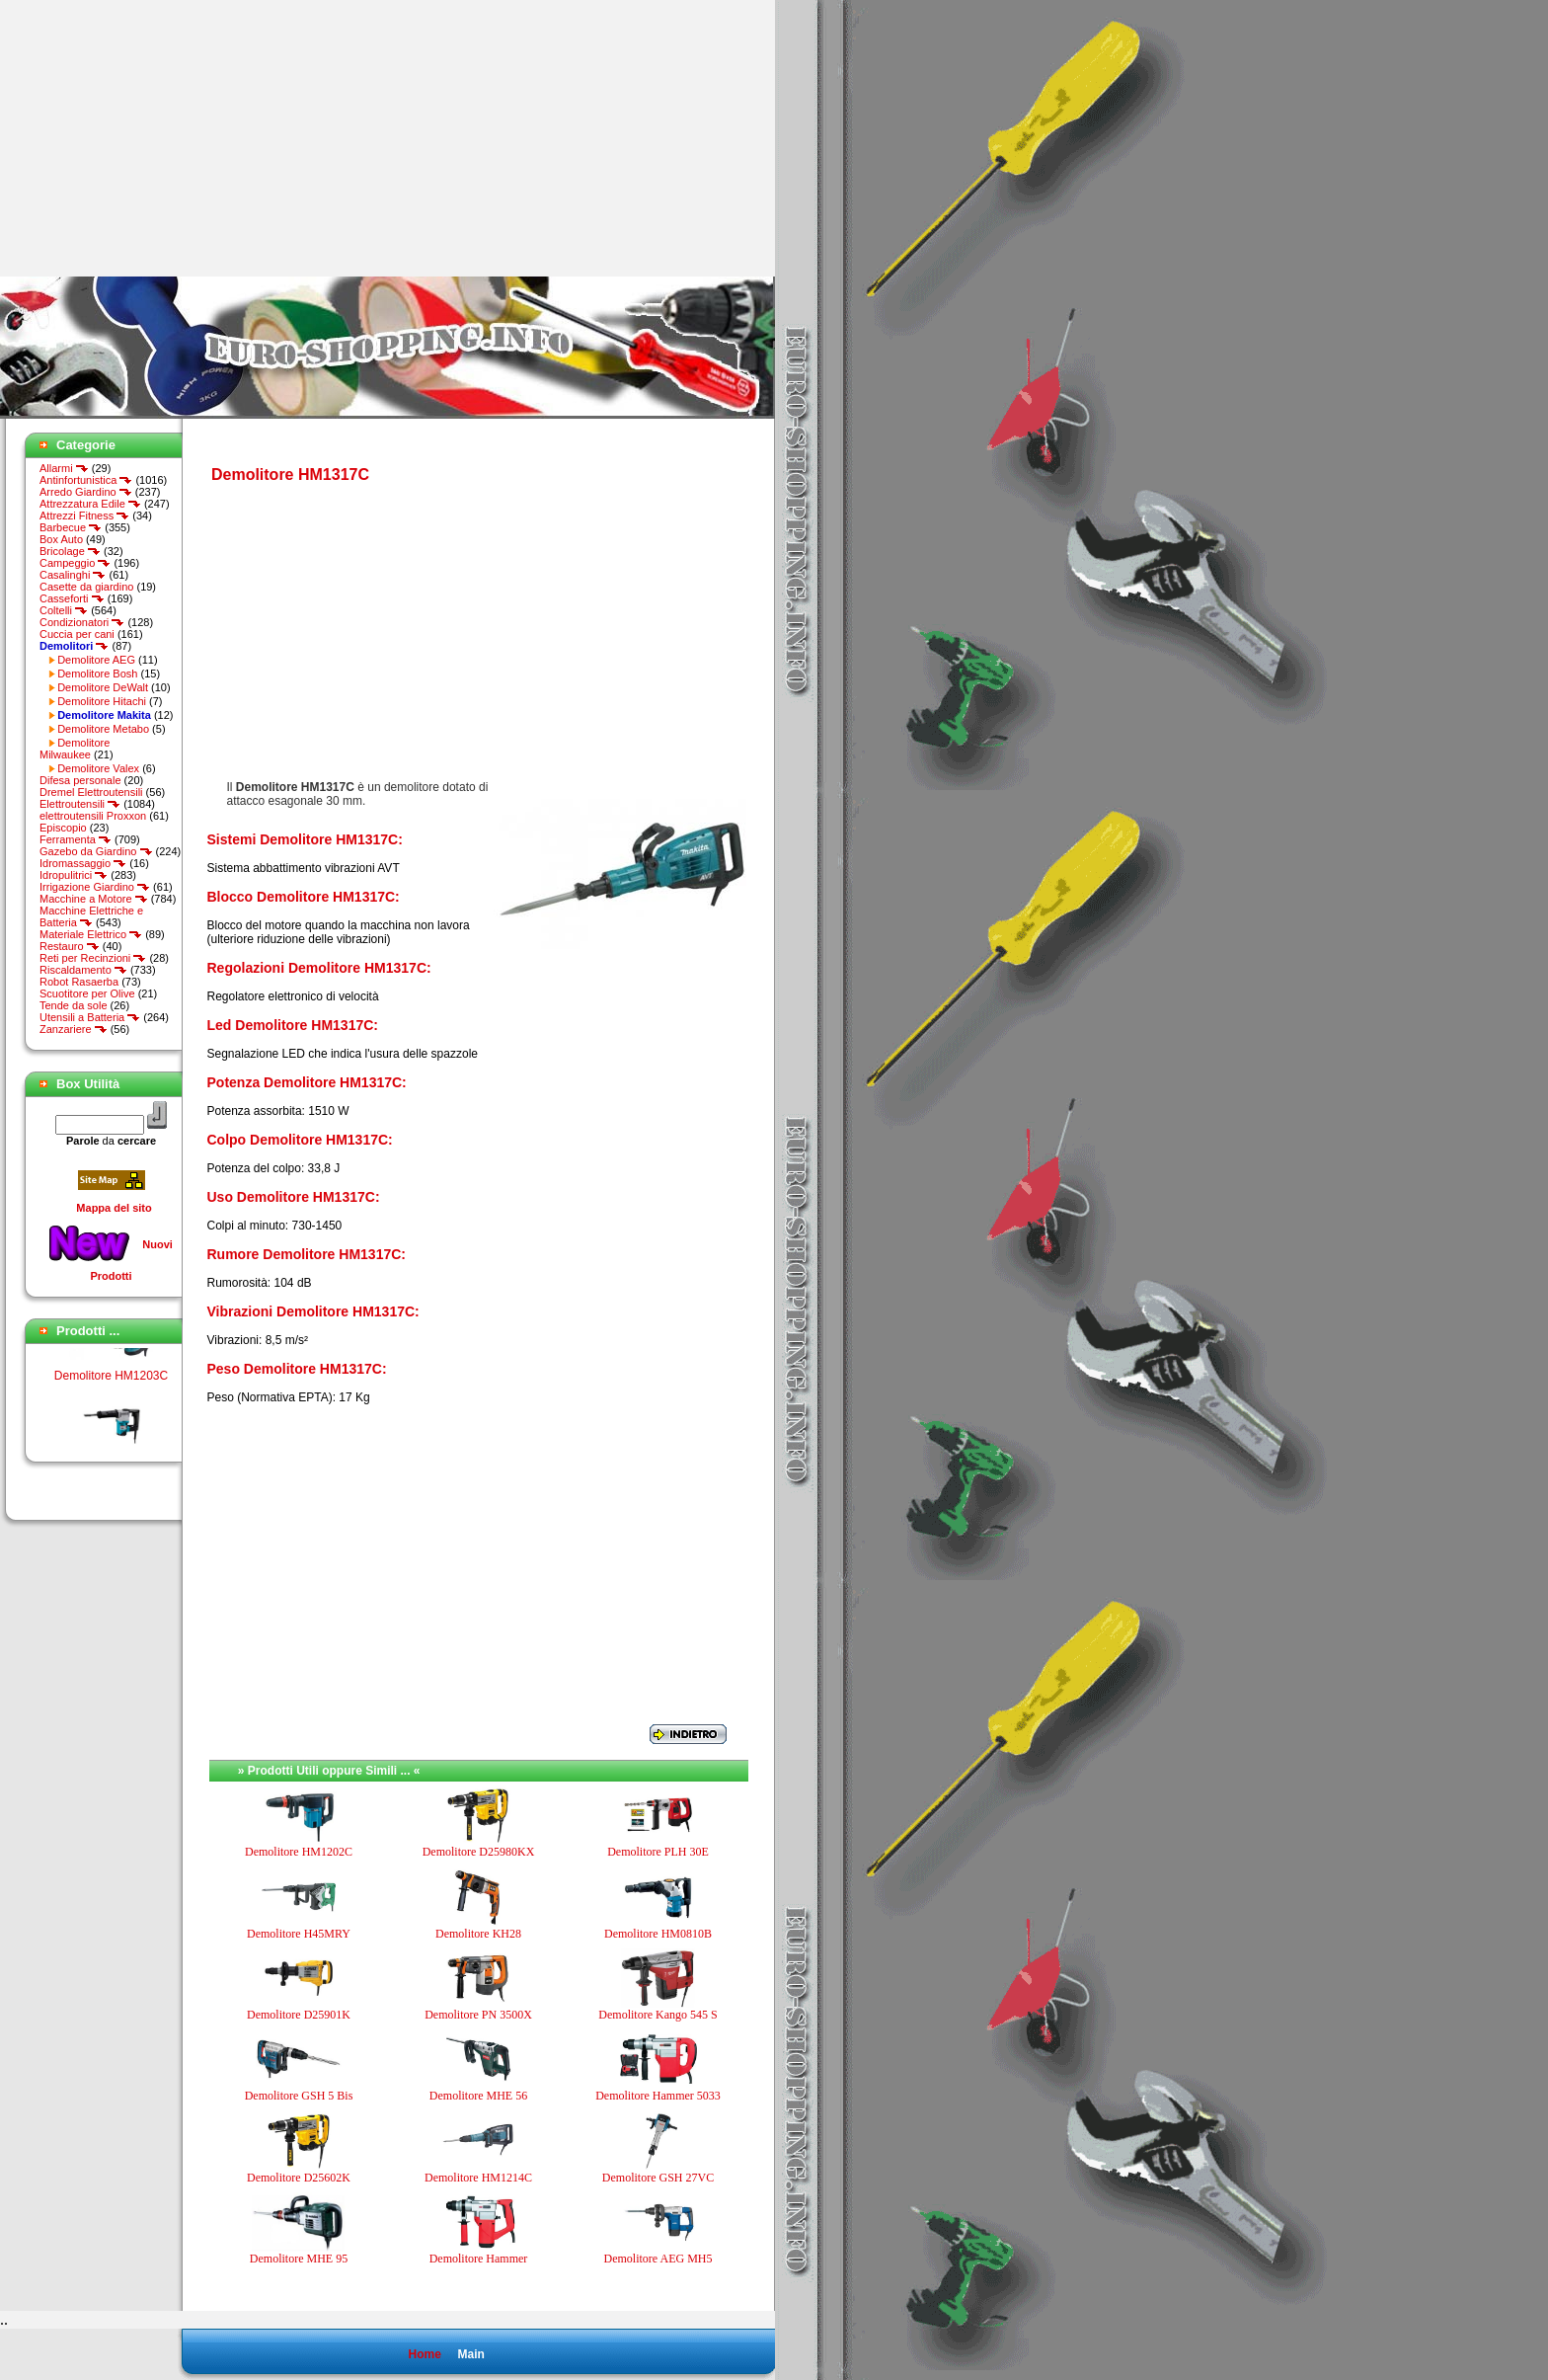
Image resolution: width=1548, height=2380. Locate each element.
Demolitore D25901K (298, 2015)
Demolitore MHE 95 (299, 2258)
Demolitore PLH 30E (658, 1852)
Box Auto (61, 539)
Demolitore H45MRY (298, 1934)
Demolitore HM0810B (658, 1934)
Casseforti (72, 598)
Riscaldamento (83, 970)
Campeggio (75, 563)
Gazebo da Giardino (96, 851)
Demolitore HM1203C (111, 1382)
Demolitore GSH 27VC (658, 2177)
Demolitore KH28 (478, 1934)
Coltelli (63, 610)
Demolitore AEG (96, 660)
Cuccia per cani (77, 634)
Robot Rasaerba (78, 982)
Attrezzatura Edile (90, 504)
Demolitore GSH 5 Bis (299, 2095)
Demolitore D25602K (298, 2177)
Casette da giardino (86, 587)
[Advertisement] (166, 138)
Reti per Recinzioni (92, 958)
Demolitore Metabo (103, 729)
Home (424, 2354)
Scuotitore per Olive (87, 993)
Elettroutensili (79, 804)
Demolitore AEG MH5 (658, 2258)
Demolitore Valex (98, 768)
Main (470, 2354)
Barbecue (70, 527)
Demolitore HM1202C (298, 1852)
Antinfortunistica (85, 480)
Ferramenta (75, 839)
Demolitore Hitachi (101, 701)
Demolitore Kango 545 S (657, 2015)
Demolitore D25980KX (479, 1852)
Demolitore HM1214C (478, 2177)
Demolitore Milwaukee (74, 748)
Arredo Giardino (85, 492)
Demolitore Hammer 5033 (658, 2095)
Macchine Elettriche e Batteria (91, 916)
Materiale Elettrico (90, 934)
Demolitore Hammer (478, 2258)
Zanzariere (73, 1029)
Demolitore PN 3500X (478, 2015)
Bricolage (70, 551)
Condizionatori (81, 622)
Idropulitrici (73, 875)
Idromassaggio (82, 863)
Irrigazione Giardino (94, 887)
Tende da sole (73, 1005)
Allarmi (64, 468)
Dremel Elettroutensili (91, 792)
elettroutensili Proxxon (92, 816)
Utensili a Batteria (89, 1017)
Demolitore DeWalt (102, 687)
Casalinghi (72, 575)
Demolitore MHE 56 (478, 2095)
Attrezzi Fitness (84, 515)
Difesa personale (80, 780)
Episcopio (63, 827)
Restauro (69, 946)
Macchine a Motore (93, 899)
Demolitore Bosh (97, 673)
